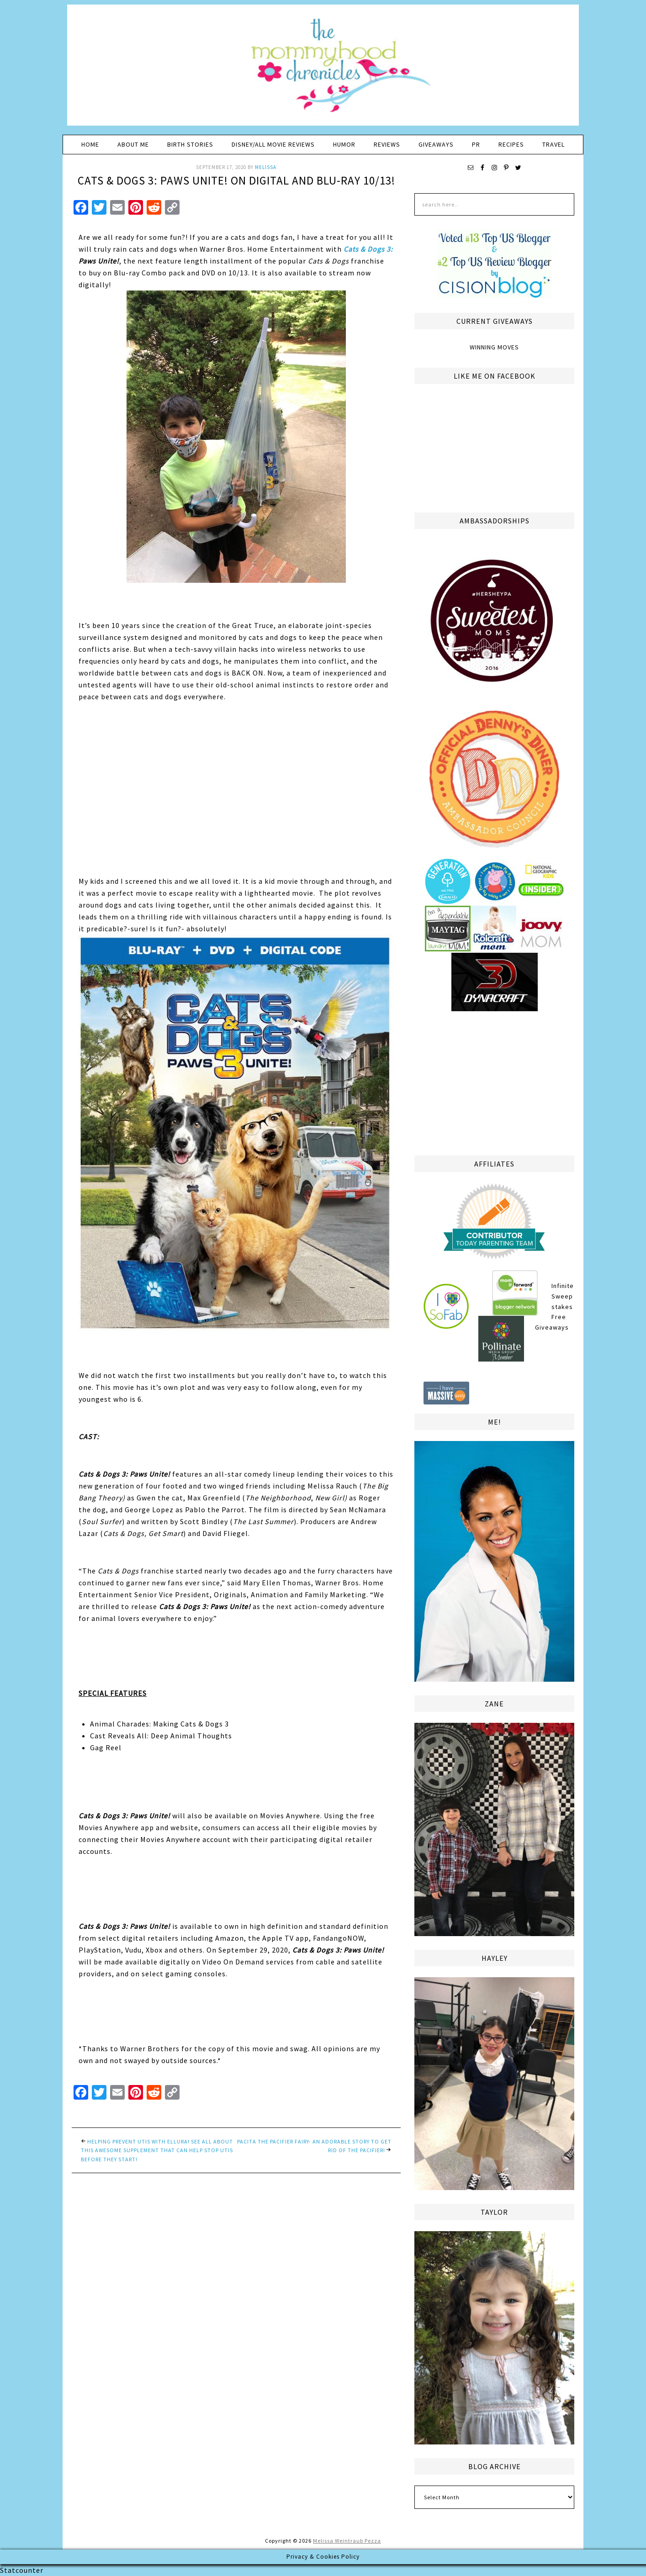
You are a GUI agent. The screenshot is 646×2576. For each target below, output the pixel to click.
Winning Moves (494, 347)
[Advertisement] (494, 1082)
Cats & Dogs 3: (368, 248)
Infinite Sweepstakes (562, 1296)
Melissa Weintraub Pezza (347, 2540)
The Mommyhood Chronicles (323, 68)
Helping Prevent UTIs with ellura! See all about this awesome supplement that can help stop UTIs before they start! (157, 2150)
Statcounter (21, 2570)
